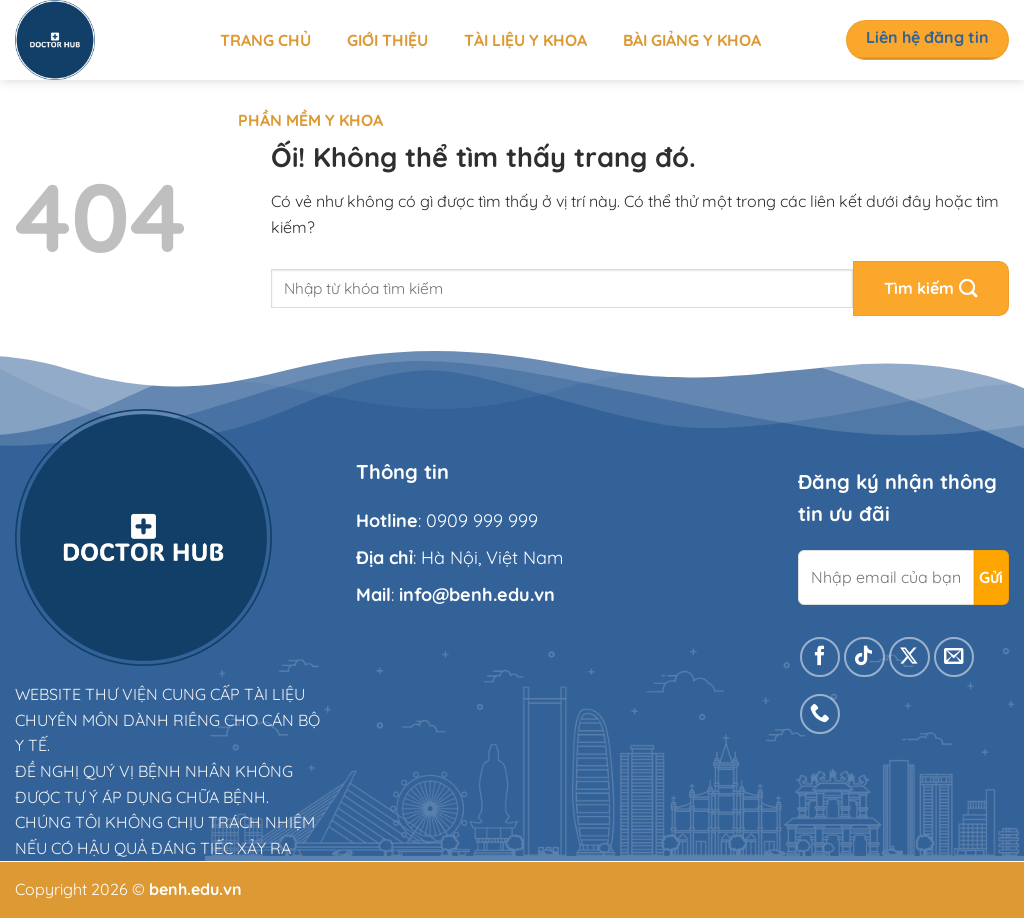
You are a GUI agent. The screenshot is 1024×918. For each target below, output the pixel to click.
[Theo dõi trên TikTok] (864, 657)
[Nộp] (931, 288)
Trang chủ (265, 40)
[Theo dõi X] (909, 657)
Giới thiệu (387, 40)
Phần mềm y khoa (310, 120)
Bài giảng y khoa (692, 40)
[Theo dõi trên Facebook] (820, 657)
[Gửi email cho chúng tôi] (954, 657)
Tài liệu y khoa (525, 40)
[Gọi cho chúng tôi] (820, 714)
